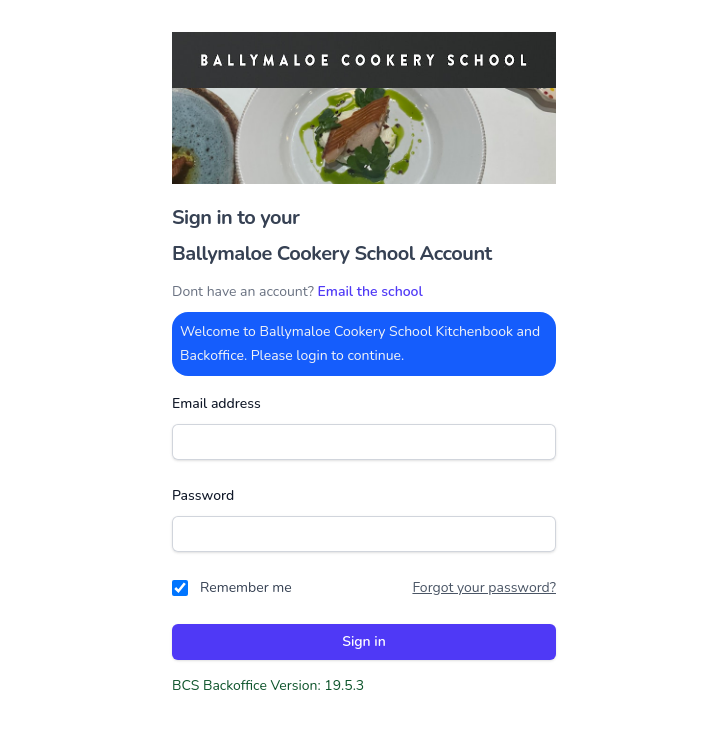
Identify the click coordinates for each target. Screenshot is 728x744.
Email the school (370, 291)
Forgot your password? (484, 587)
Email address (216, 403)
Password (203, 495)
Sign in (364, 641)
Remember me (246, 587)
